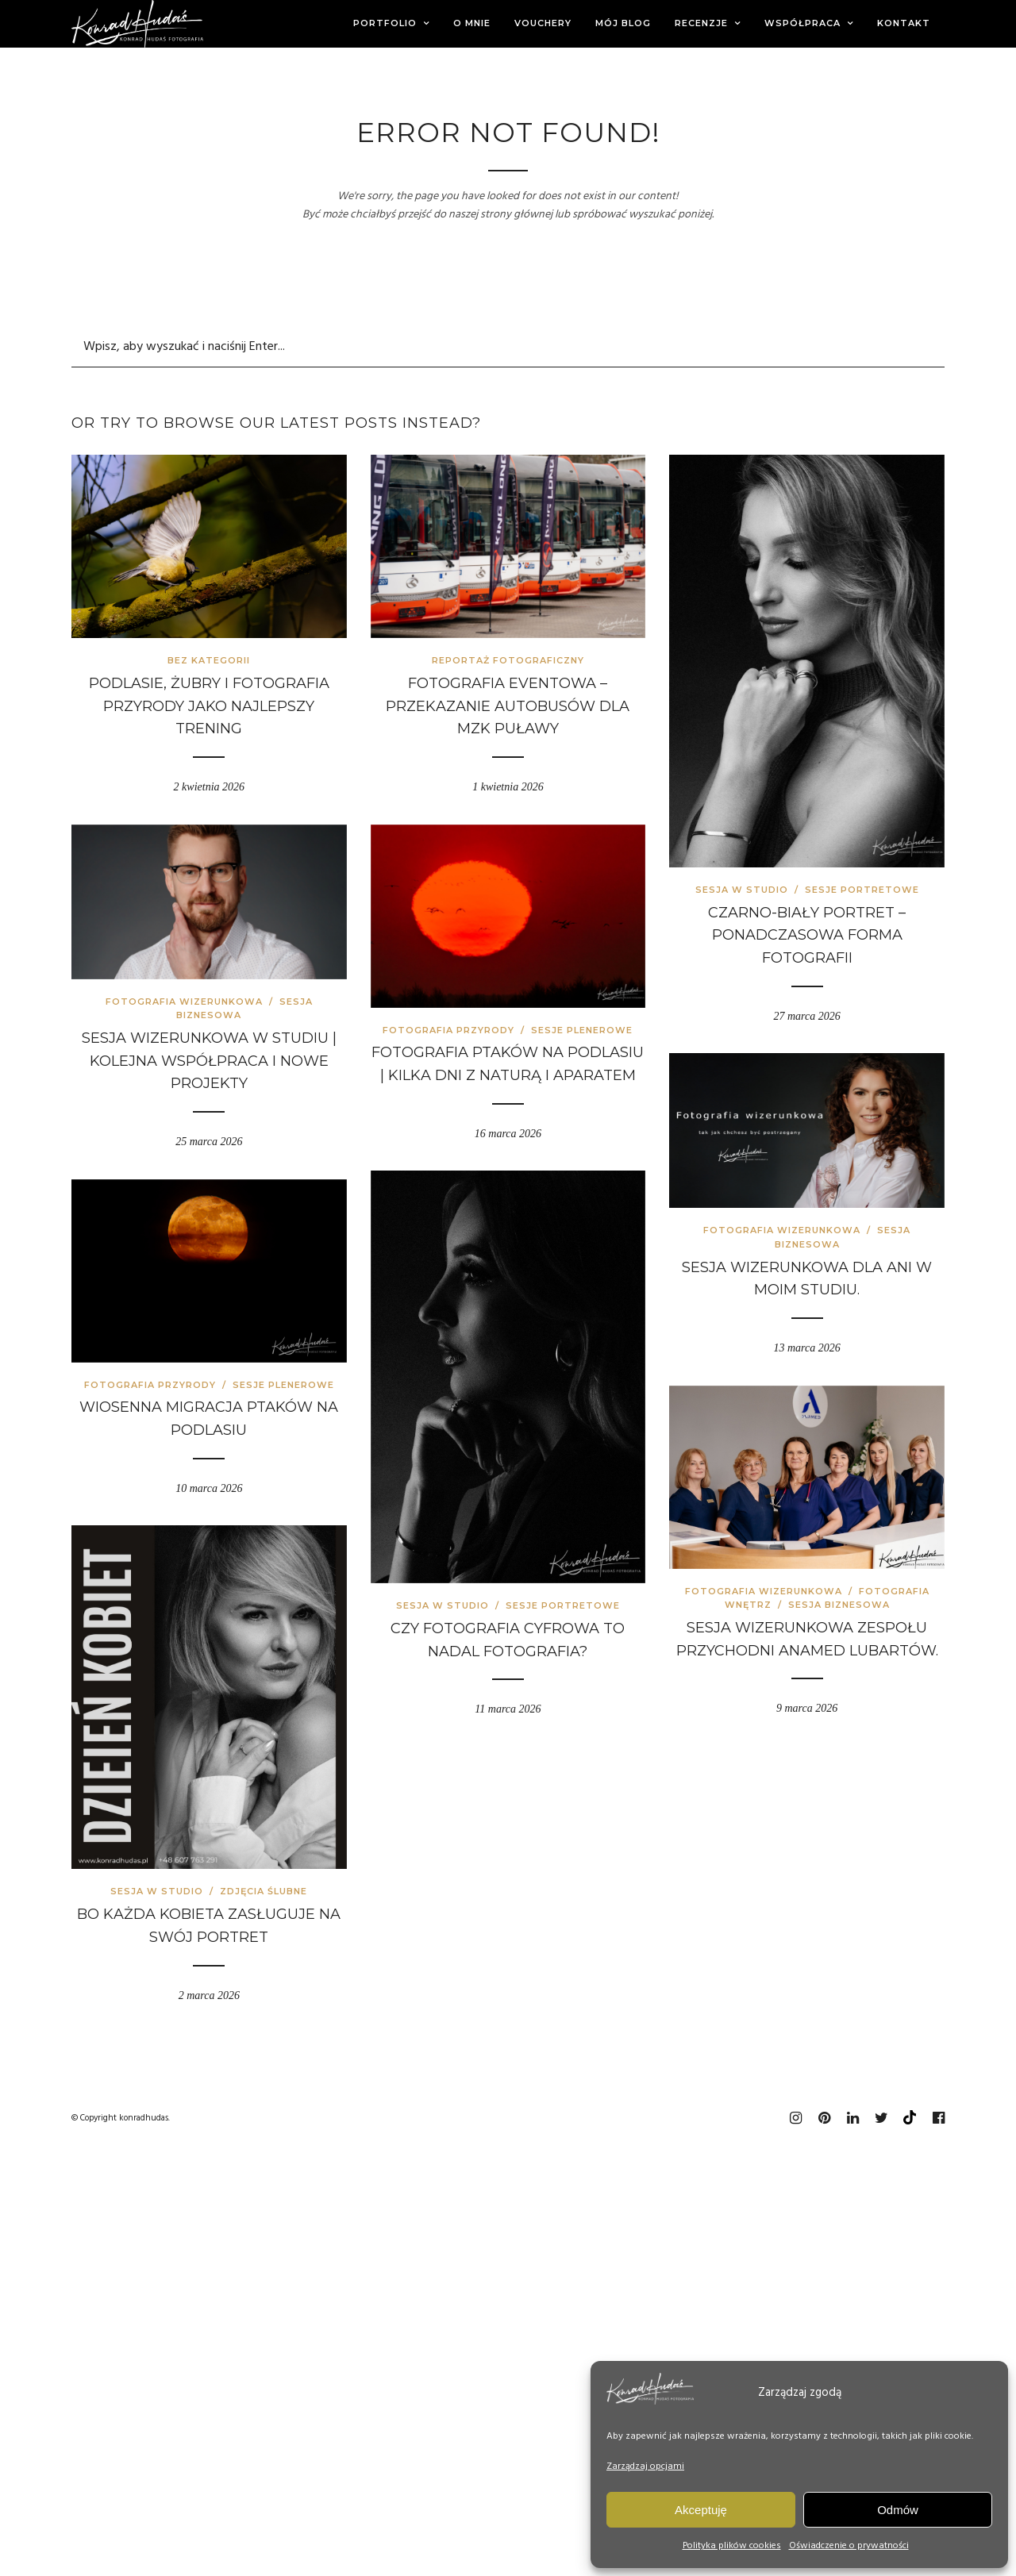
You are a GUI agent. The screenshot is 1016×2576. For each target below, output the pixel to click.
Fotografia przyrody (448, 1030)
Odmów (897, 2509)
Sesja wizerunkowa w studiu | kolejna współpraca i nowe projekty (209, 1061)
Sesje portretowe (862, 889)
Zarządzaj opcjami (645, 2466)
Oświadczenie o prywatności (849, 2546)
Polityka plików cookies (732, 2546)
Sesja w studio (741, 889)
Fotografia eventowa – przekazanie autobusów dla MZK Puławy (507, 706)
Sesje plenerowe (582, 1030)
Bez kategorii (208, 660)
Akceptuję (701, 2509)
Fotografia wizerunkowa (184, 1001)
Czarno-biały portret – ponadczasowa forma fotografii (807, 935)
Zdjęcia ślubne (263, 1891)
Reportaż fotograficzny (508, 660)
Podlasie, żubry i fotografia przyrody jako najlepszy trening (209, 706)
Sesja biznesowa (839, 1604)
